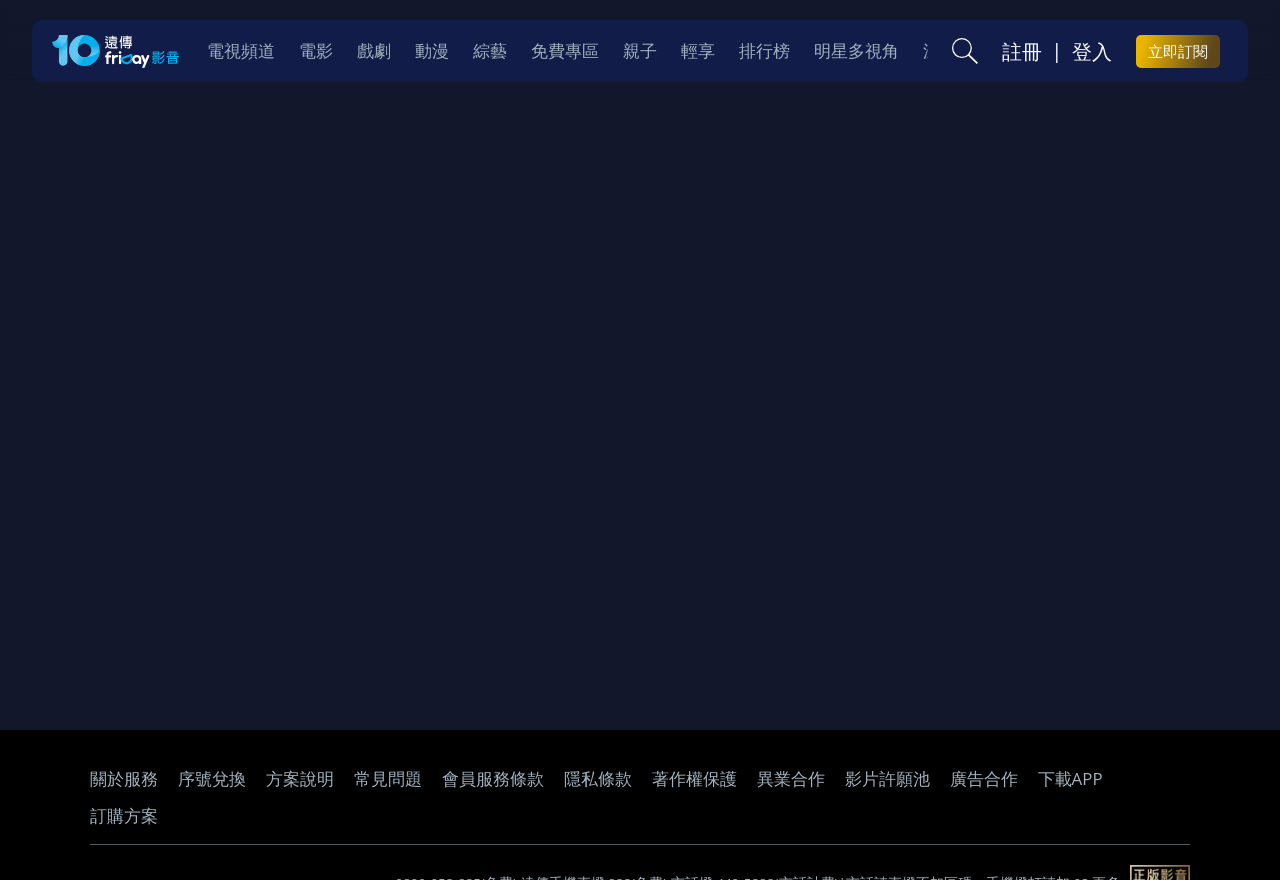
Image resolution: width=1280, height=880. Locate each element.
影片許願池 (887, 778)
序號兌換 (212, 778)
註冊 (1022, 51)
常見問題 (388, 778)
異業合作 (791, 778)
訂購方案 (124, 815)
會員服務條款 (493, 778)
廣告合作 (984, 778)
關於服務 (124, 778)
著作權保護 (694, 778)
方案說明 (300, 778)
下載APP (1070, 778)
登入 (1092, 51)
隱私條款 (598, 778)
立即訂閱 (1178, 51)
